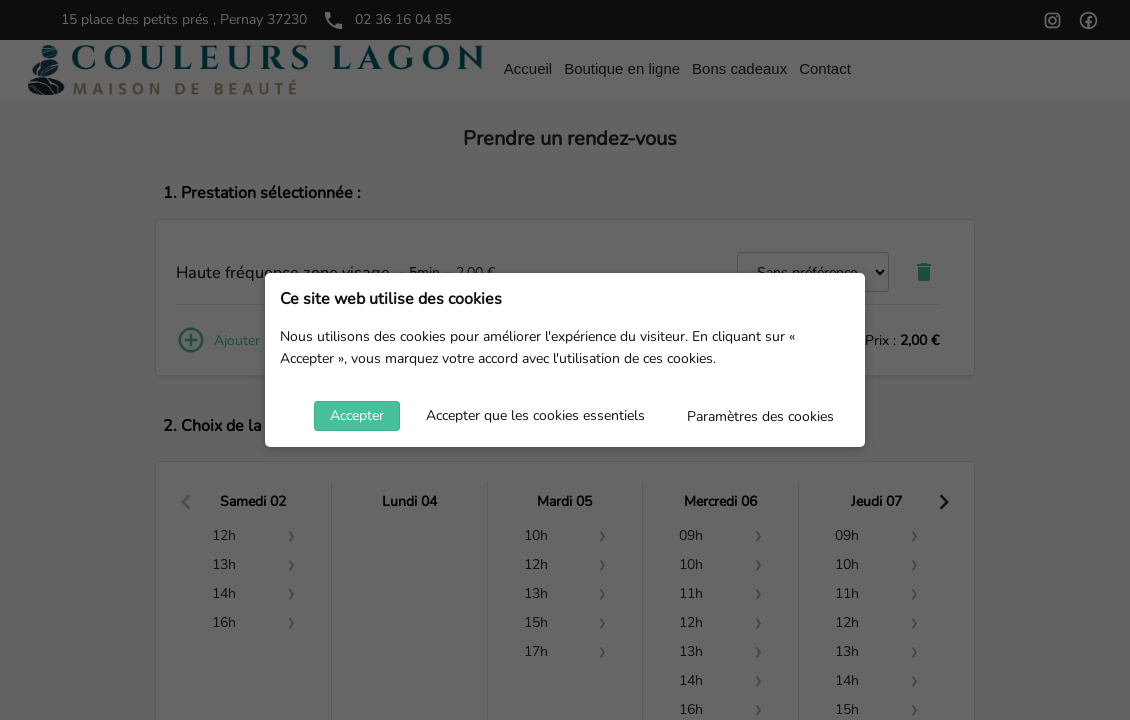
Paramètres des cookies (760, 416)
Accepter (357, 415)
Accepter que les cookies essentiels (535, 415)
